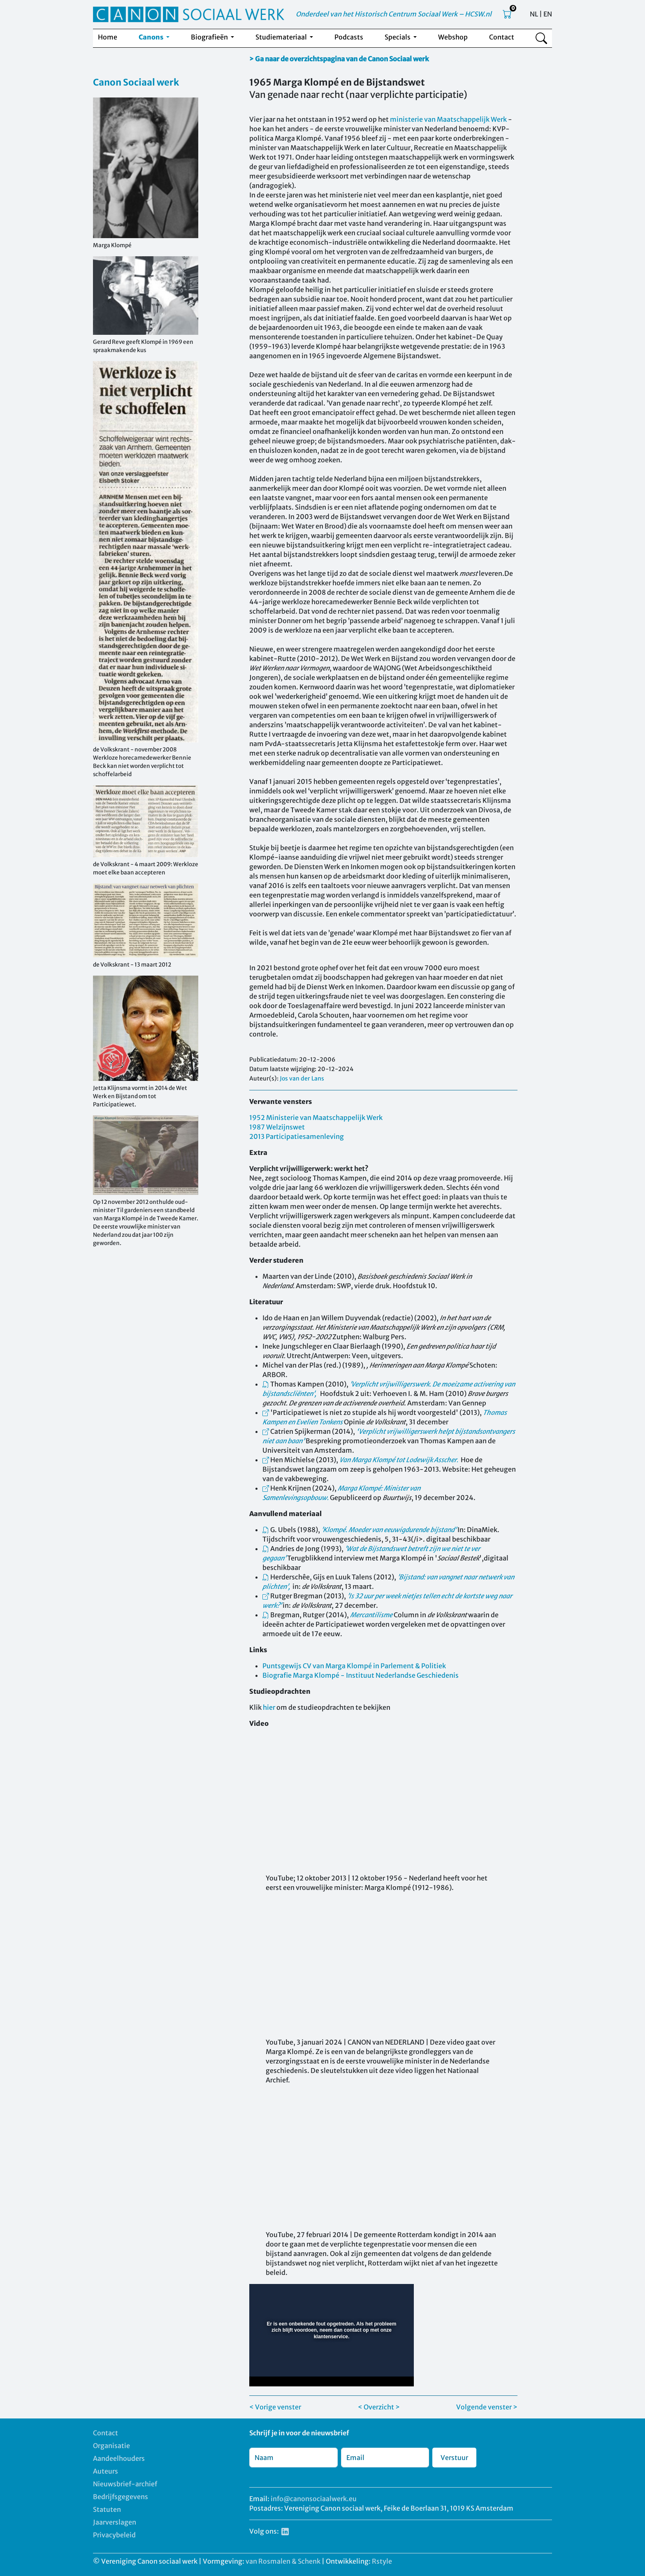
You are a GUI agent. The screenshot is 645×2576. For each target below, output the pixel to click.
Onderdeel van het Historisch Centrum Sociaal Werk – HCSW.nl (394, 14)
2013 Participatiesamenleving (296, 1136)
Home (107, 37)
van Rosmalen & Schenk (283, 2561)
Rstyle (382, 2561)
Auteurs (105, 2471)
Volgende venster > (486, 2407)
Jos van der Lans (302, 1078)
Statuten (107, 2509)
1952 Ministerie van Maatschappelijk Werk (316, 1117)
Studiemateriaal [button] (281, 37)
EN (547, 14)
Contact (501, 37)
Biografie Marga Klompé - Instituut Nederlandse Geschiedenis (360, 1675)
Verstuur (454, 2457)
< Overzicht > (379, 2407)
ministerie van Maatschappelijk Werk (448, 119)
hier (269, 1707)
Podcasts (348, 37)
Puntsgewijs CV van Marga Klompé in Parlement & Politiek (354, 1666)
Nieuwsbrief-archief (125, 2484)
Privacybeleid (114, 2535)
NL (534, 14)
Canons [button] (152, 37)
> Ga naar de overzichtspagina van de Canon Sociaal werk (339, 59)
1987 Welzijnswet (277, 1127)
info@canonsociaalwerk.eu (314, 2499)
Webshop (453, 37)
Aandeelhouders (119, 2458)
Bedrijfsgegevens (120, 2497)
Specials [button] (398, 37)
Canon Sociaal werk (136, 82)
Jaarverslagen (114, 2522)
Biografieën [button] (210, 37)
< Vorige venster (275, 2407)
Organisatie (111, 2446)
